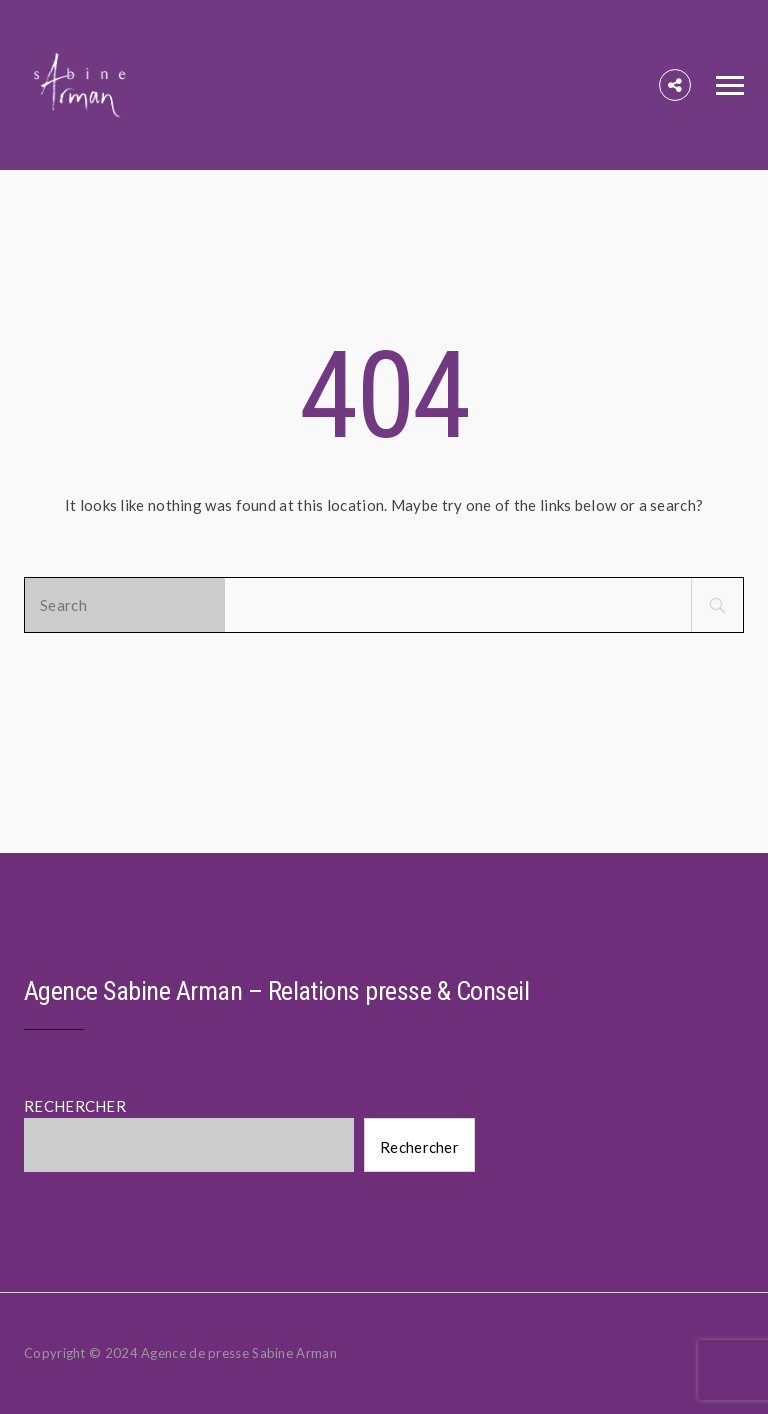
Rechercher (419, 1147)
